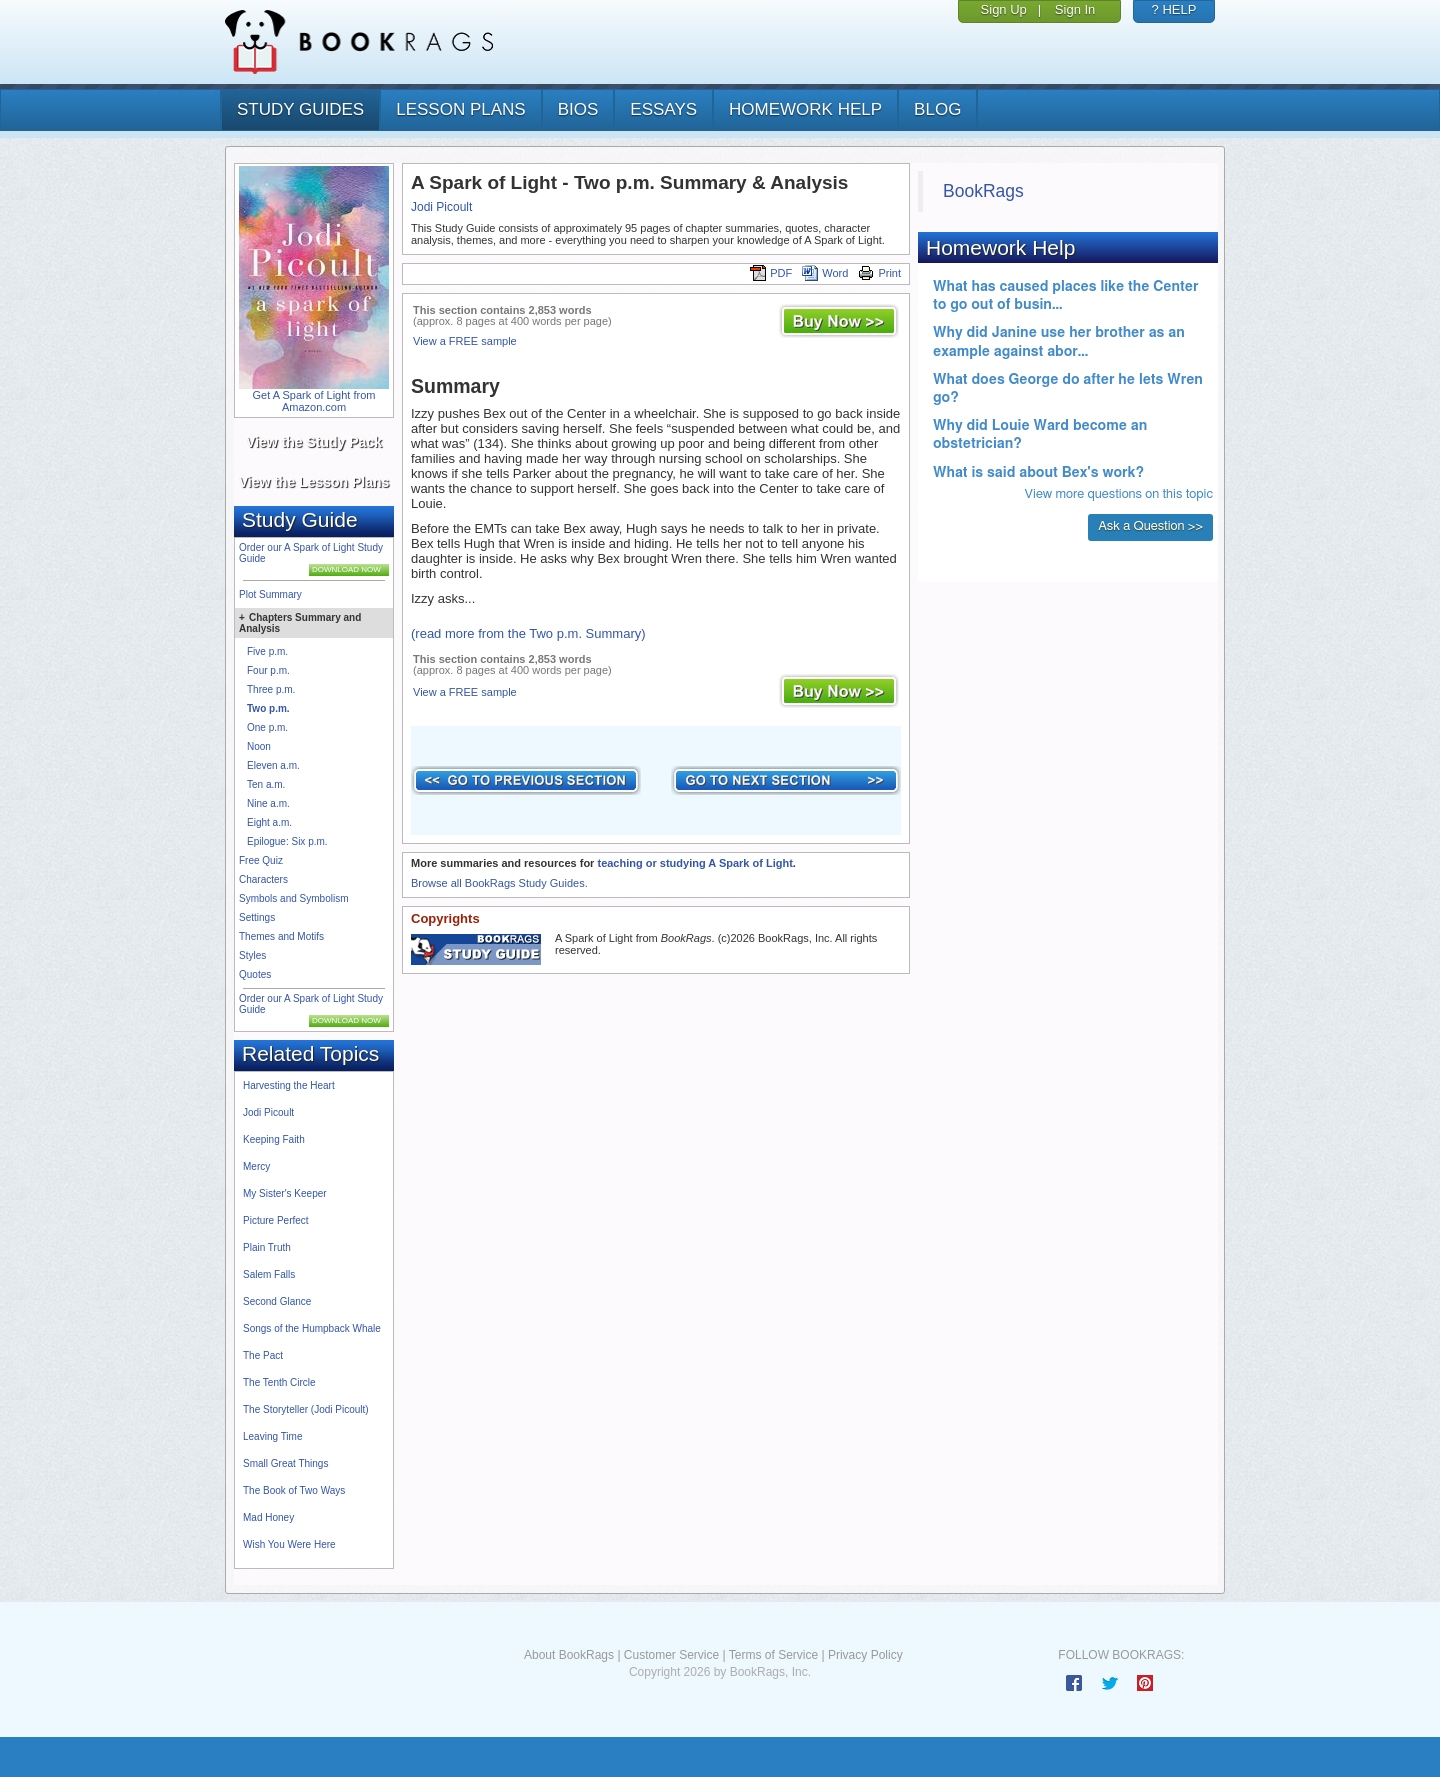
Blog (937, 109)
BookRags (983, 191)
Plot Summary (270, 594)
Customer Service (671, 1655)
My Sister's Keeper (285, 1193)
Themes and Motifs (281, 936)
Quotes (255, 974)
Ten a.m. (266, 784)
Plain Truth (267, 1247)
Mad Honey (268, 1517)
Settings (257, 917)
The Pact (263, 1355)
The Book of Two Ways (294, 1490)
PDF (771, 273)
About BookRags (569, 1655)
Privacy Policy (865, 1655)
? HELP (1174, 9)
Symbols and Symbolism (293, 898)
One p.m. (267, 727)
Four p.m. (268, 670)
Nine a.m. (268, 803)
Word (825, 273)
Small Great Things (285, 1463)
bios (578, 109)
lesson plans (460, 109)
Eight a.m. (269, 822)
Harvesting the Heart (289, 1085)
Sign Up (1004, 9)
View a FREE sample (465, 341)
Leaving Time (272, 1436)
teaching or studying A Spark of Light (694, 863)
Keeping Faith (274, 1139)
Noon (259, 746)
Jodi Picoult (268, 1112)
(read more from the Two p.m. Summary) (528, 633)
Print (879, 273)
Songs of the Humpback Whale (312, 1328)
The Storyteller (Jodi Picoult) (306, 1409)
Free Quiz (261, 860)
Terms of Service (773, 1655)
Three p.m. (271, 689)
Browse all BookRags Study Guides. (499, 883)
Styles (252, 955)
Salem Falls (269, 1274)
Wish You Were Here (289, 1544)
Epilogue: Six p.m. (287, 841)
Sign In (1075, 9)
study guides (300, 109)
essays (663, 109)
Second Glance (277, 1301)
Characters (263, 879)
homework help (805, 109)
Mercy (256, 1166)
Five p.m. (267, 651)
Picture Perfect (276, 1220)
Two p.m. (268, 708)
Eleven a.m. (273, 765)
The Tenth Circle (279, 1382)
